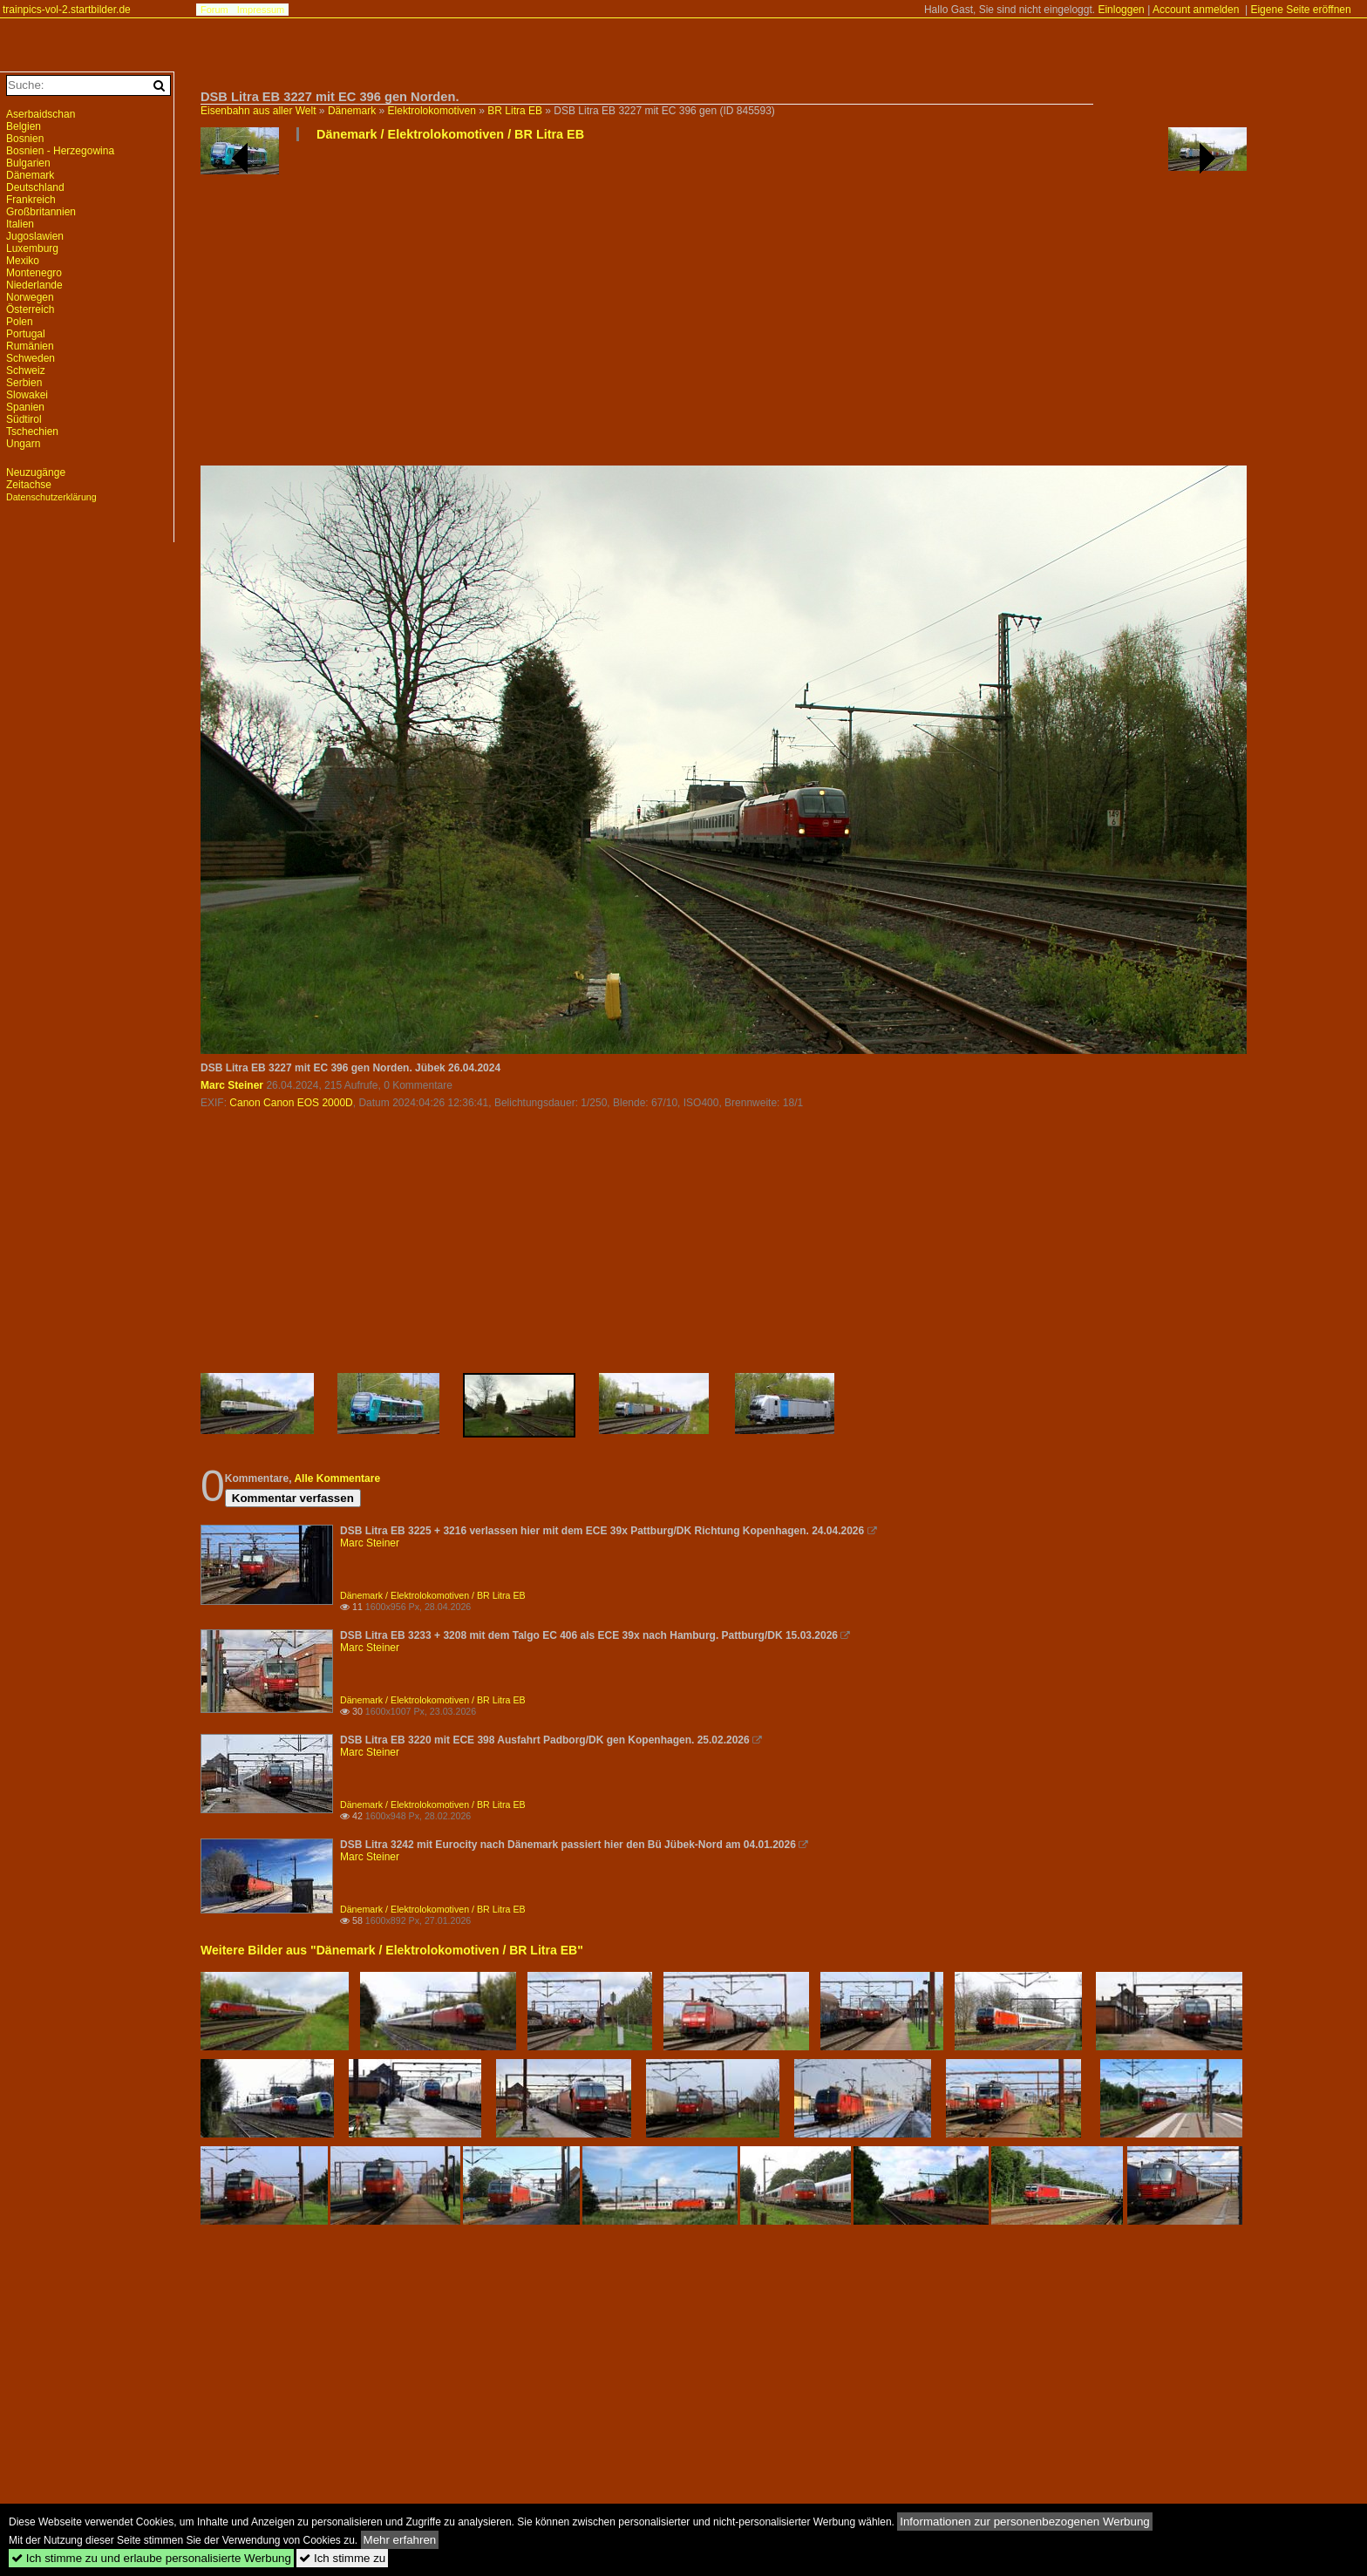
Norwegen (30, 297)
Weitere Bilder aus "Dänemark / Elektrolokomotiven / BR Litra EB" (392, 1950)
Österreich (30, 309)
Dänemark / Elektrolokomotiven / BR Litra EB (450, 134)
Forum (214, 9)
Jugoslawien (35, 236)
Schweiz (25, 370)
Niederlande (34, 285)
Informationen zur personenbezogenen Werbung (1025, 2521)
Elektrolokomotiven (432, 111)
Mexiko (22, 261)
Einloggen (1121, 9)
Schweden (30, 358)
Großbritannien (41, 212)
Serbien (24, 383)
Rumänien (30, 346)
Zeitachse (28, 485)
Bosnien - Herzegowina (60, 151)
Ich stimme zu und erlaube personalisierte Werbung (151, 2558)
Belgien (23, 126)
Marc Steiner (232, 1085)
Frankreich (31, 200)
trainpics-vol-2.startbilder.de (67, 9)
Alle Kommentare (337, 1478)
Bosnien (25, 139)
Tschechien (32, 431)
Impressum (260, 9)
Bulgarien (28, 163)
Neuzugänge (35, 472)
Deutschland (35, 187)
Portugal (25, 334)
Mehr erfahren (400, 2539)
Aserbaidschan (40, 114)
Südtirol (24, 419)
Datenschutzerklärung (51, 497)
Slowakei (27, 395)
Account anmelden (1196, 9)
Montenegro (34, 273)
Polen (19, 322)
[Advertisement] (724, 310)
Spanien (25, 407)
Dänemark (352, 111)
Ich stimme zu (342, 2558)
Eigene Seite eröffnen (1300, 9)
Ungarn (23, 444)
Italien (20, 224)
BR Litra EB (514, 111)
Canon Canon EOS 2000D (290, 1103)
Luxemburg (32, 248)
